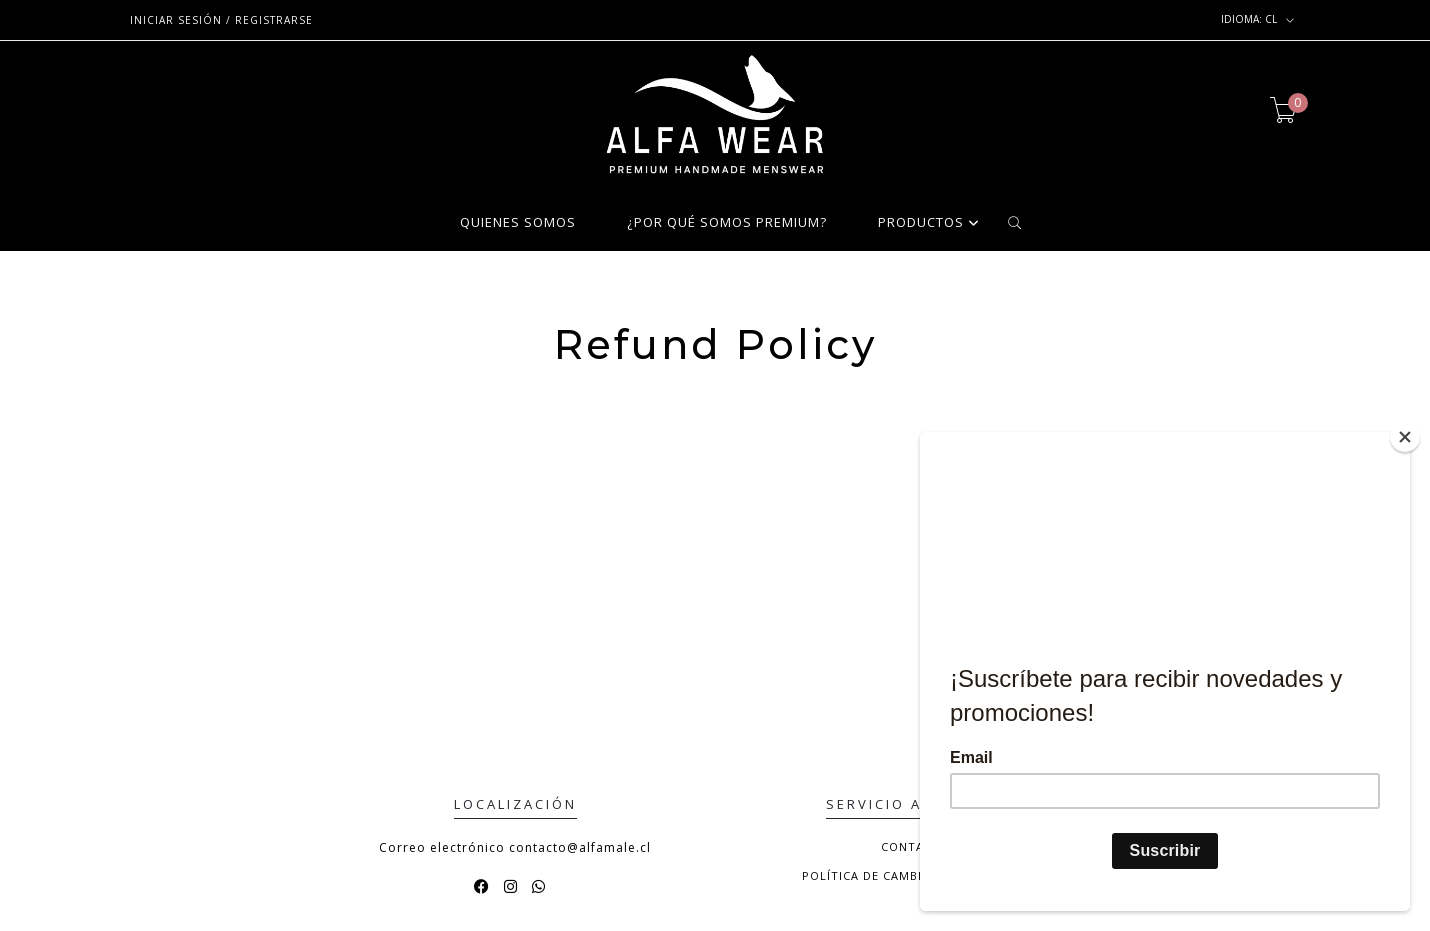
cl (1258, 20)
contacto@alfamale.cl (580, 847)
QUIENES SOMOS (518, 223)
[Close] (1405, 436)
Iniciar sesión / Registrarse (221, 20)
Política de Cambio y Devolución (915, 875)
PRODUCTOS (921, 223)
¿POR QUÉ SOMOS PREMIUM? (727, 223)
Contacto (915, 846)
